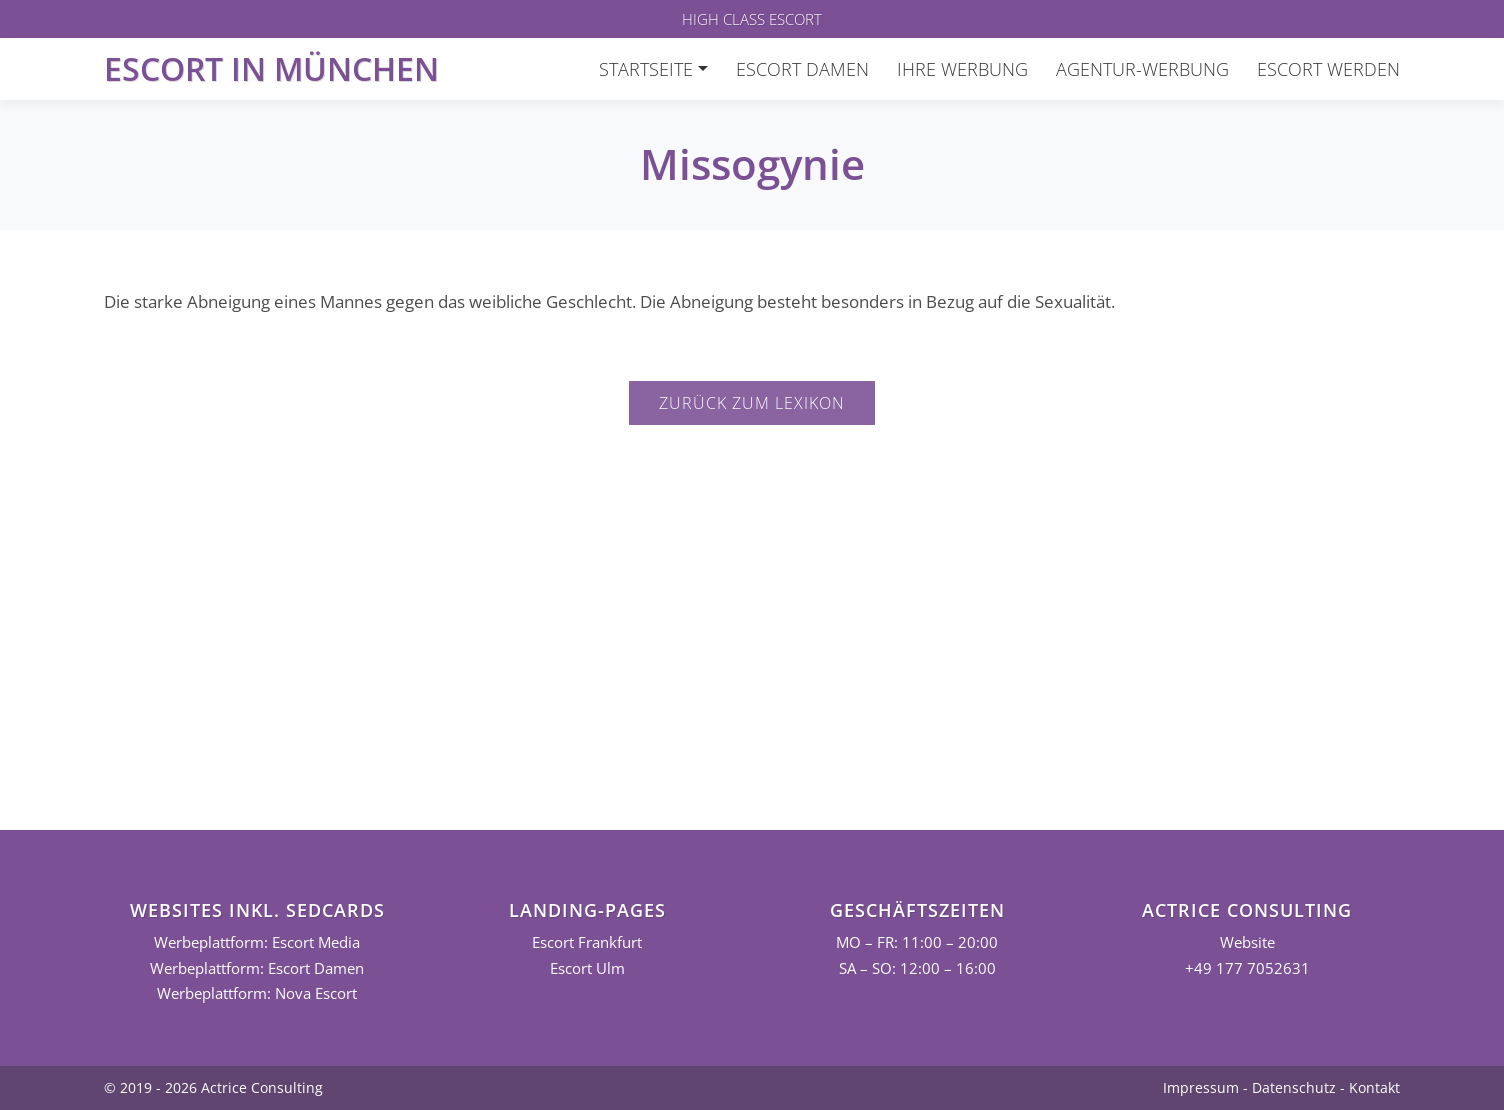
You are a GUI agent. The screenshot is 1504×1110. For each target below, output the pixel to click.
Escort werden (1328, 69)
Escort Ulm (587, 968)
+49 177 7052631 (1247, 968)
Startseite (646, 69)
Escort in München (271, 68)
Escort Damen (802, 69)
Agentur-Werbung (1142, 69)
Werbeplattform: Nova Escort (257, 993)
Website (1247, 942)
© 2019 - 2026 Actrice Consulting (213, 1087)
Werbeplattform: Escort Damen (257, 968)
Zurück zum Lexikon (752, 403)
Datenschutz (1294, 1087)
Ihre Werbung (962, 69)
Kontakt (1374, 1087)
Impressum (1201, 1087)
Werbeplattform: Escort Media (257, 942)
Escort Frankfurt (587, 942)
